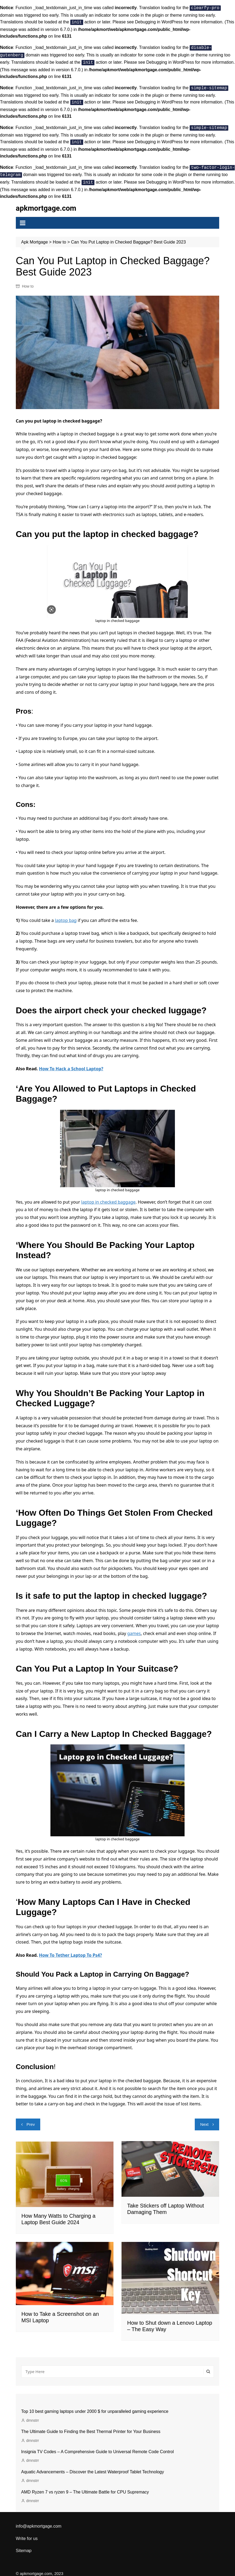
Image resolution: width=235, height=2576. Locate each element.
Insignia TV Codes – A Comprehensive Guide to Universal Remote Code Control (97, 2445)
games (134, 1627)
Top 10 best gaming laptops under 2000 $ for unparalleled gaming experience (94, 2405)
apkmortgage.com (47, 202)
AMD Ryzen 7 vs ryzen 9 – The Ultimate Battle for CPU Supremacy (85, 2485)
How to (28, 280)
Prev (31, 2118)
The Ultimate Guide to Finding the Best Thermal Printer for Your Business (90, 2425)
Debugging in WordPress (159, 21)
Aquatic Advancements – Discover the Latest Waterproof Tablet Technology (92, 2465)
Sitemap (24, 2544)
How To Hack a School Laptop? (71, 1062)
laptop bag (66, 914)
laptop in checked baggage (108, 1195)
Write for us (27, 2532)
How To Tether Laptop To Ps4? (70, 1949)
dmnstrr (32, 2414)
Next (204, 2118)
